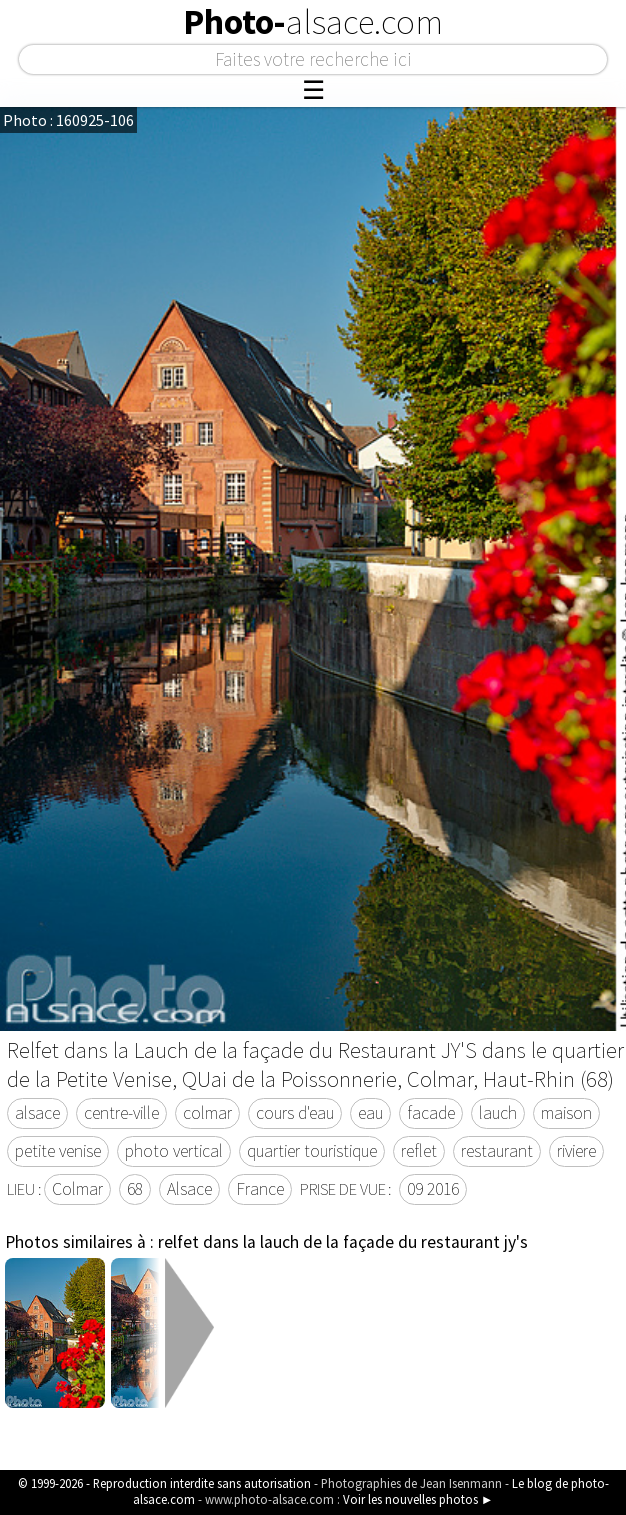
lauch (498, 1113)
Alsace (189, 1189)
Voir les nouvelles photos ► (418, 1499)
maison (566, 1113)
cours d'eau (295, 1113)
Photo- (313, 22)
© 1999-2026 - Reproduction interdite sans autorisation (164, 1483)
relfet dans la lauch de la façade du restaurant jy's (343, 1242)
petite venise (58, 1151)
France (260, 1189)
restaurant (497, 1151)
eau (370, 1113)
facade (431, 1113)
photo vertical (174, 1151)
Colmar (77, 1189)
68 (135, 1189)
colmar (207, 1113)
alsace (37, 1113)
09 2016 (433, 1189)
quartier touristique (312, 1151)
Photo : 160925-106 (68, 120)
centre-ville (121, 1113)
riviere (576, 1151)
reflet (419, 1151)
